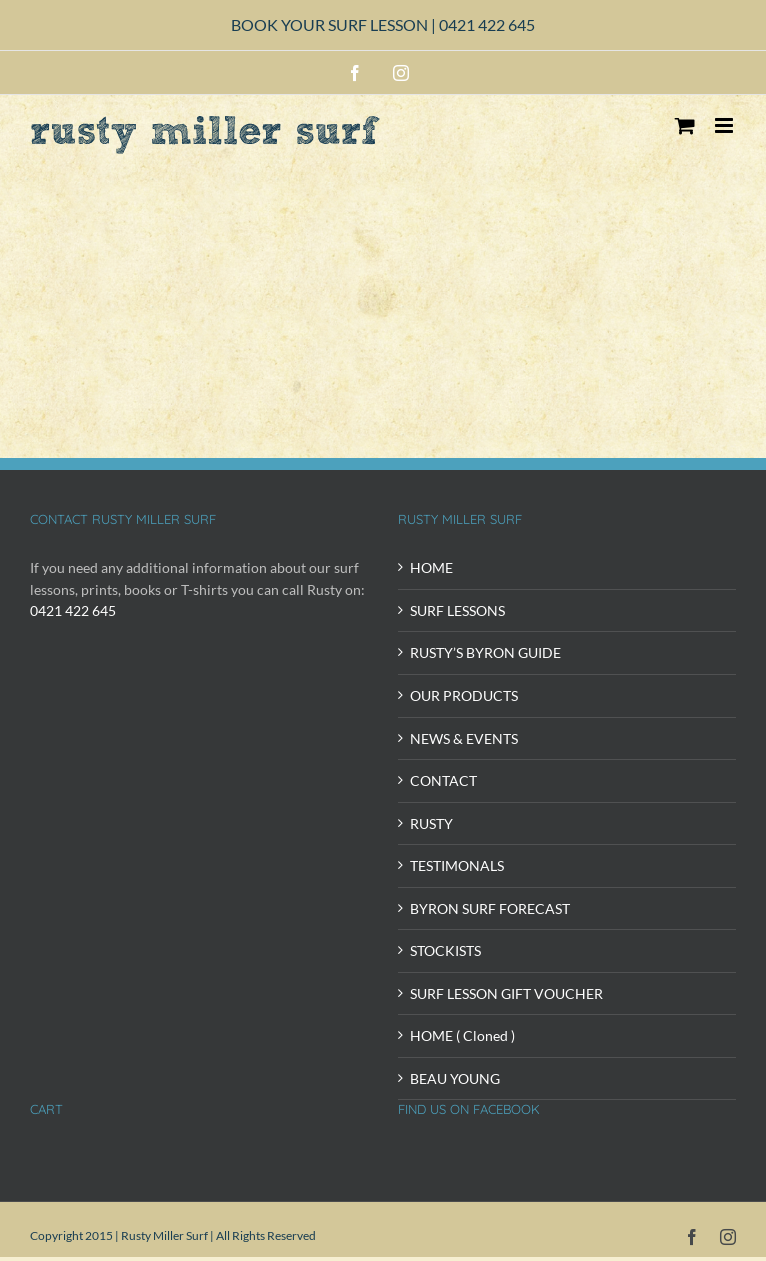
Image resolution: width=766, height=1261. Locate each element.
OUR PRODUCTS (464, 695)
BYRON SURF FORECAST (490, 908)
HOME (431, 567)
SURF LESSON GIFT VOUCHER (506, 993)
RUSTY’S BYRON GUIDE (485, 652)
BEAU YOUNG (455, 1078)
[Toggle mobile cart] (685, 125)
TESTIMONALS (457, 865)
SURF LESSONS (457, 610)
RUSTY (431, 823)
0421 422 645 (487, 24)
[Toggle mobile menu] (725, 125)
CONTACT (443, 780)
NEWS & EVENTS (464, 738)
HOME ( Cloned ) (462, 1035)
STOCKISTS (445, 950)
